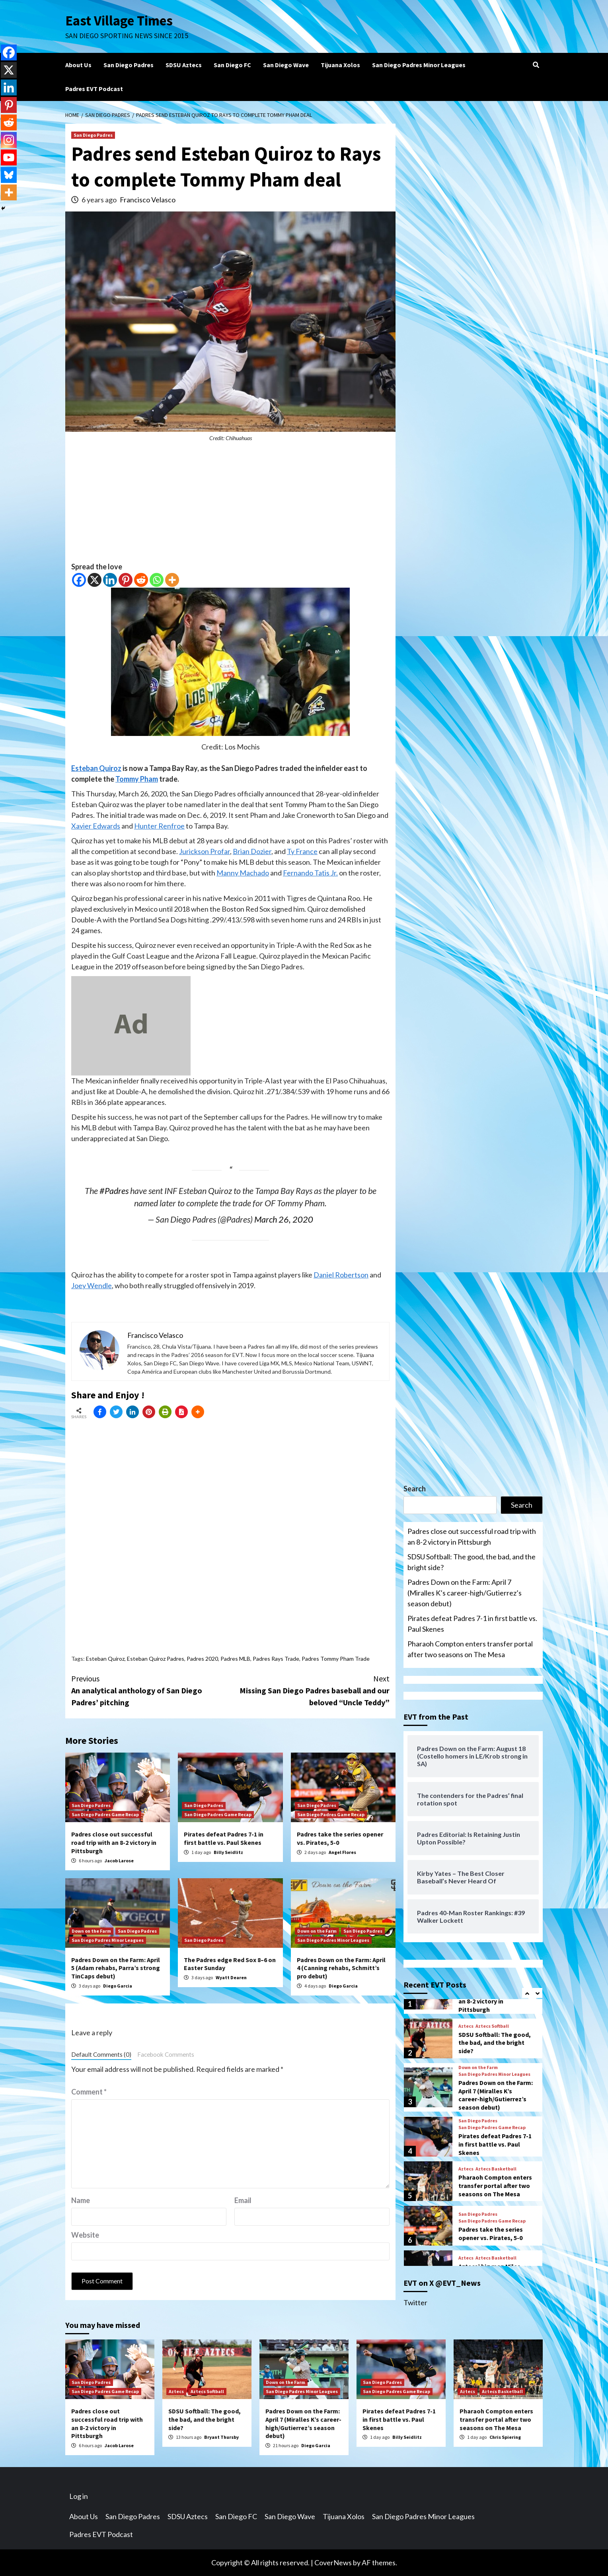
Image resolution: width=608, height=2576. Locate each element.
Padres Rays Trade (276, 1658)
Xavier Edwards (95, 825)
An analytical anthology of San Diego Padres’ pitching (150, 1690)
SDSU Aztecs (184, 65)
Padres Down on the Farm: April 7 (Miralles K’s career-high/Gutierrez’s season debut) (464, 1593)
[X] (94, 580)
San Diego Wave (286, 65)
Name (80, 2200)
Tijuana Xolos (340, 65)
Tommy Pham (136, 779)
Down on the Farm (91, 1931)
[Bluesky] (9, 175)
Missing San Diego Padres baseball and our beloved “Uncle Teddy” (310, 1690)
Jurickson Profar (204, 851)
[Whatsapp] (157, 580)
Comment (89, 2091)
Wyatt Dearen (231, 1977)
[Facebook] (79, 580)
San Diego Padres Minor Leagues (419, 65)
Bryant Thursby (221, 2437)
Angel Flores (342, 1852)
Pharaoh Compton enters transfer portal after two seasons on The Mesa (470, 1649)
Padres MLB (235, 1658)
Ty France (302, 851)
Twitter (415, 2302)
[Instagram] (9, 140)
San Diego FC (232, 65)
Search (414, 1488)
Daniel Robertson (341, 1274)
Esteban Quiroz (96, 768)
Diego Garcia (117, 1986)
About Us (78, 65)
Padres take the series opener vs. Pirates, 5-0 (490, 2233)
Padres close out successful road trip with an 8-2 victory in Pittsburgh (113, 1842)
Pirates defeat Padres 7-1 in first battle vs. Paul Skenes (223, 1838)
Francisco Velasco (147, 199)
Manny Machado (242, 872)
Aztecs (466, 2026)
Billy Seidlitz (228, 1852)
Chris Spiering (505, 2437)
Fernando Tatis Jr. (310, 872)
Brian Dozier (252, 851)
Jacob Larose (119, 1861)
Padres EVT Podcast (94, 89)
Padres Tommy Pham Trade (336, 1658)
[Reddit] (141, 580)
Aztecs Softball (492, 2026)
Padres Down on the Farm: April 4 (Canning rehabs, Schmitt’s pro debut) (341, 1968)
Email (242, 2200)
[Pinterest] (126, 580)
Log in (78, 2496)
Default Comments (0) (101, 2054)
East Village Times (119, 20)
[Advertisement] (230, 505)
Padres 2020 (202, 1658)
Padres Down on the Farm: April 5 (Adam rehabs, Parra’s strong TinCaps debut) (115, 1968)
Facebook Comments (165, 2054)
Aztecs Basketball (495, 2168)
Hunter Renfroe (159, 825)
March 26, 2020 (283, 1219)
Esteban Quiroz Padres (155, 1658)
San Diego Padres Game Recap (105, 1814)
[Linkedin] (110, 580)
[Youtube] (9, 157)
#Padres (114, 1191)
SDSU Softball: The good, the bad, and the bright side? (471, 1562)
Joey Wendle (91, 1285)
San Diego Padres (128, 65)
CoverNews (333, 2562)
